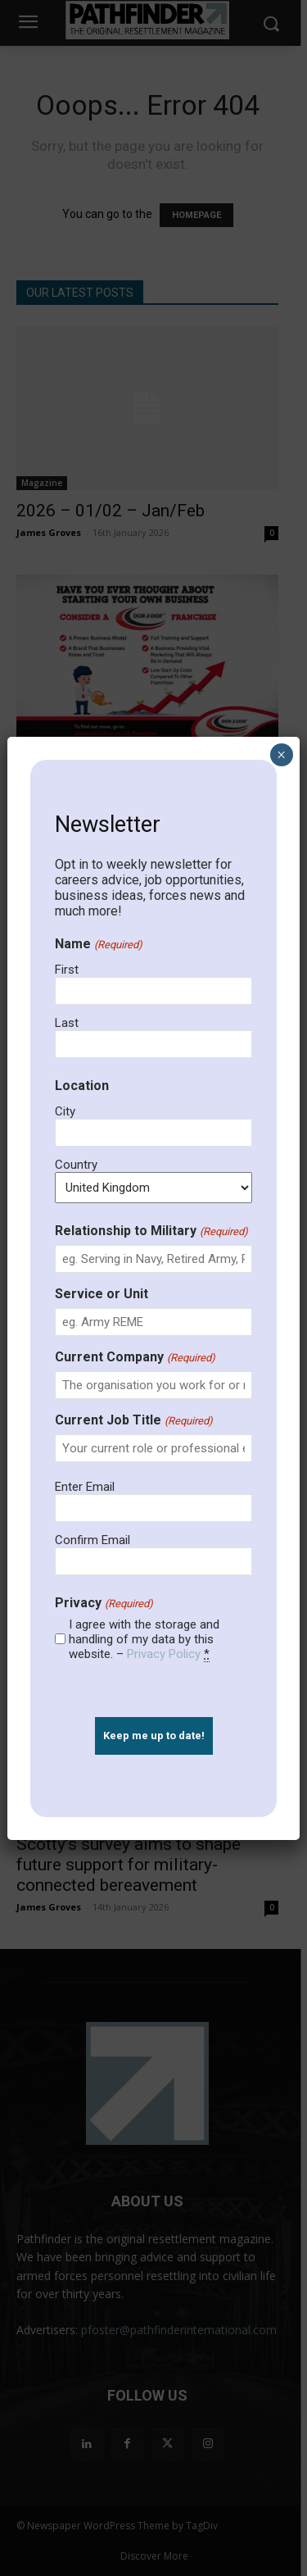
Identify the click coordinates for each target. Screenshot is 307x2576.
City (65, 1111)
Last (67, 1022)
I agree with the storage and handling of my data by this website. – (144, 1639)
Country (76, 1164)
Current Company (134, 1357)
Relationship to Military (151, 1230)
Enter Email (85, 1486)
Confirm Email (92, 1540)
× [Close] (281, 755)
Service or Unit (101, 1294)
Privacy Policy (164, 1654)
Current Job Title (133, 1420)
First (67, 969)
